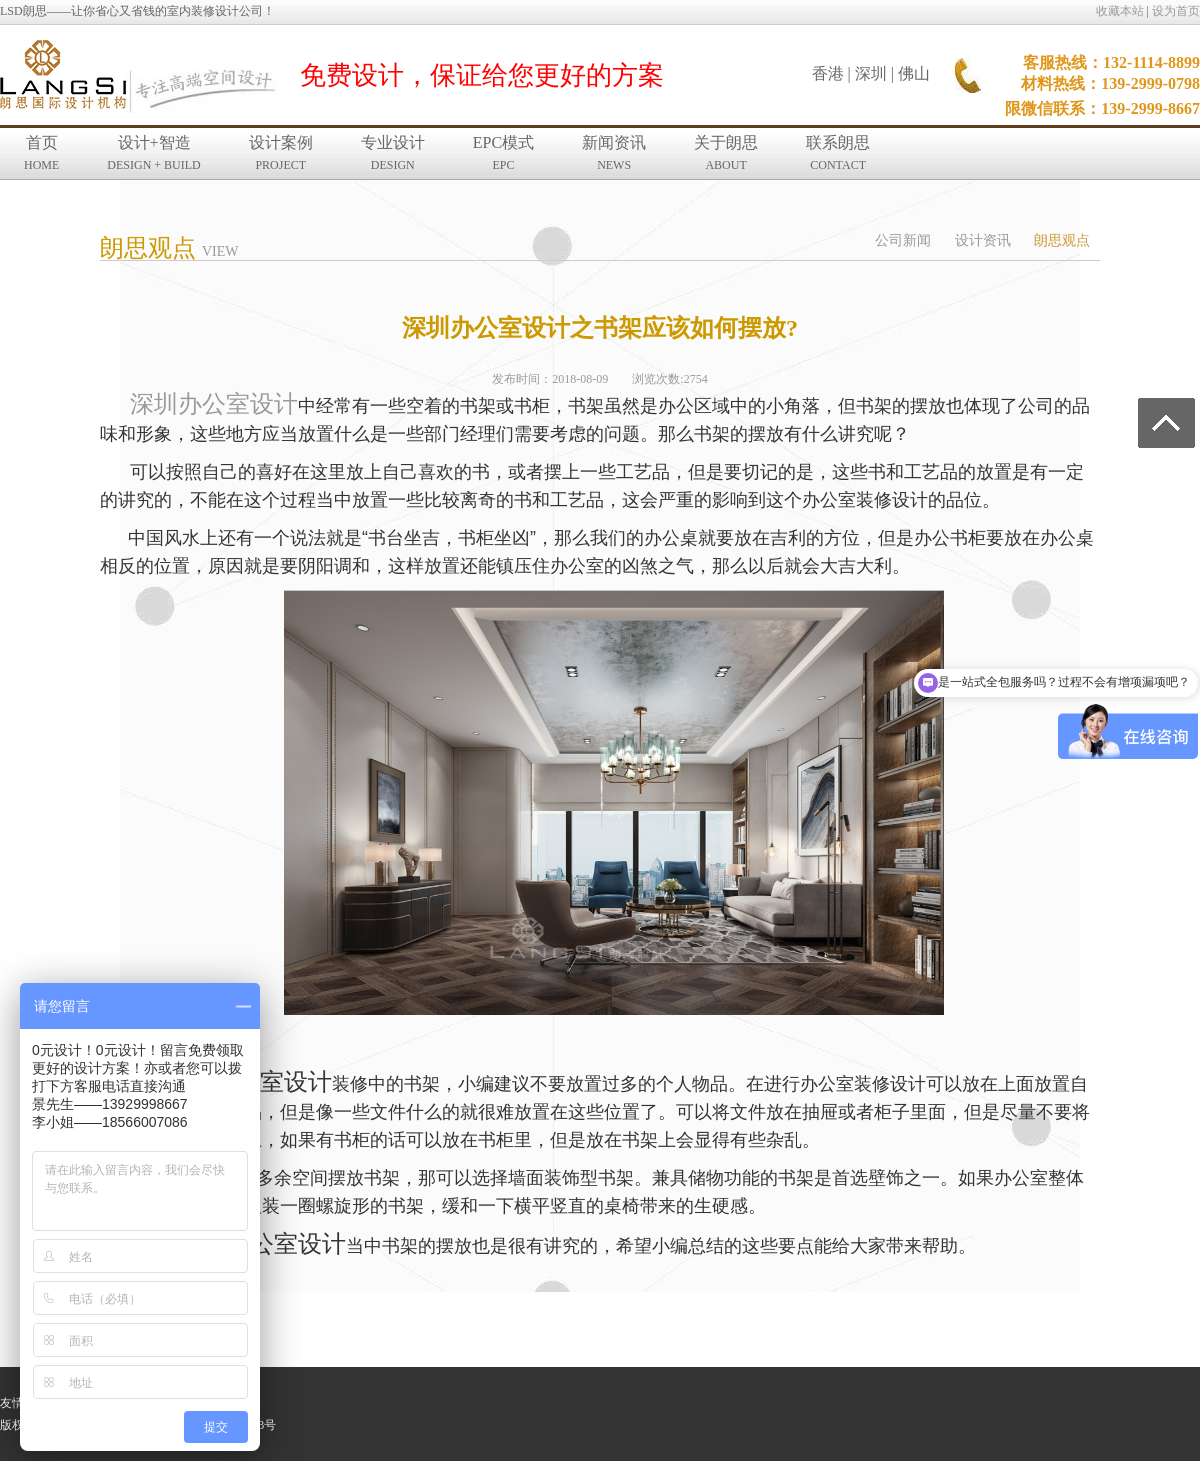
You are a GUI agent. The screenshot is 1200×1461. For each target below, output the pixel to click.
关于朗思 (726, 153)
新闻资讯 (614, 153)
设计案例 (281, 153)
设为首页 (1176, 11)
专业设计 (393, 153)
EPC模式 (503, 153)
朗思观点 (1062, 240)
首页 (41, 153)
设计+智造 (153, 153)
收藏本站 (1120, 11)
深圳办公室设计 (214, 404)
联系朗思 (838, 153)
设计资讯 (983, 240)
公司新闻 (903, 240)
